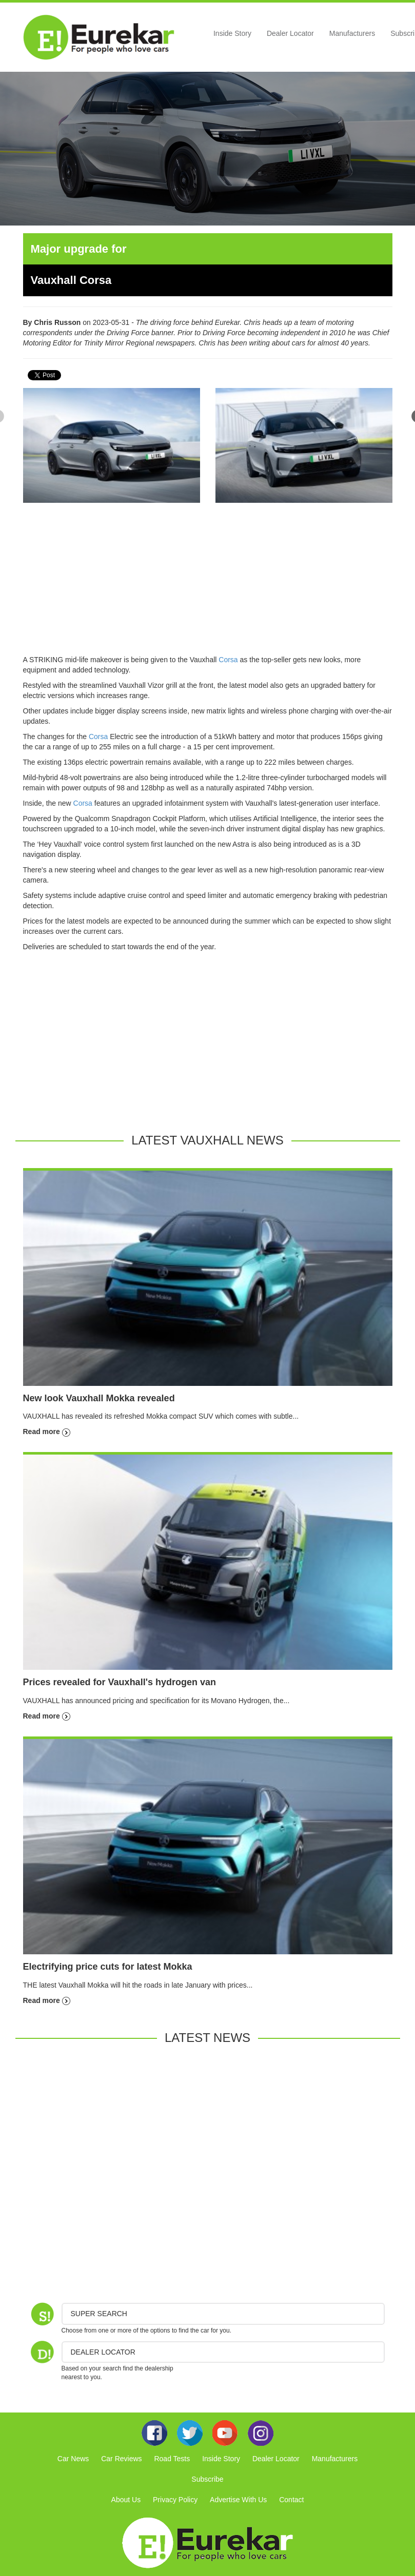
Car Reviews (121, 2459)
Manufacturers (352, 33)
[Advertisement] (207, 583)
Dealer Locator (290, 33)
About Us (126, 2500)
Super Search (99, 2313)
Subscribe (207, 2479)
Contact (291, 2500)
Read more (46, 1431)
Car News (73, 2459)
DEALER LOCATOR (103, 2352)
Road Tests (172, 2459)
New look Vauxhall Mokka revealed (99, 1398)
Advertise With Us (238, 2500)
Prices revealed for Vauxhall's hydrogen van (119, 1682)
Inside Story (232, 33)
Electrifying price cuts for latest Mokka (107, 1966)
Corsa (228, 660)
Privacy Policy (175, 2500)
